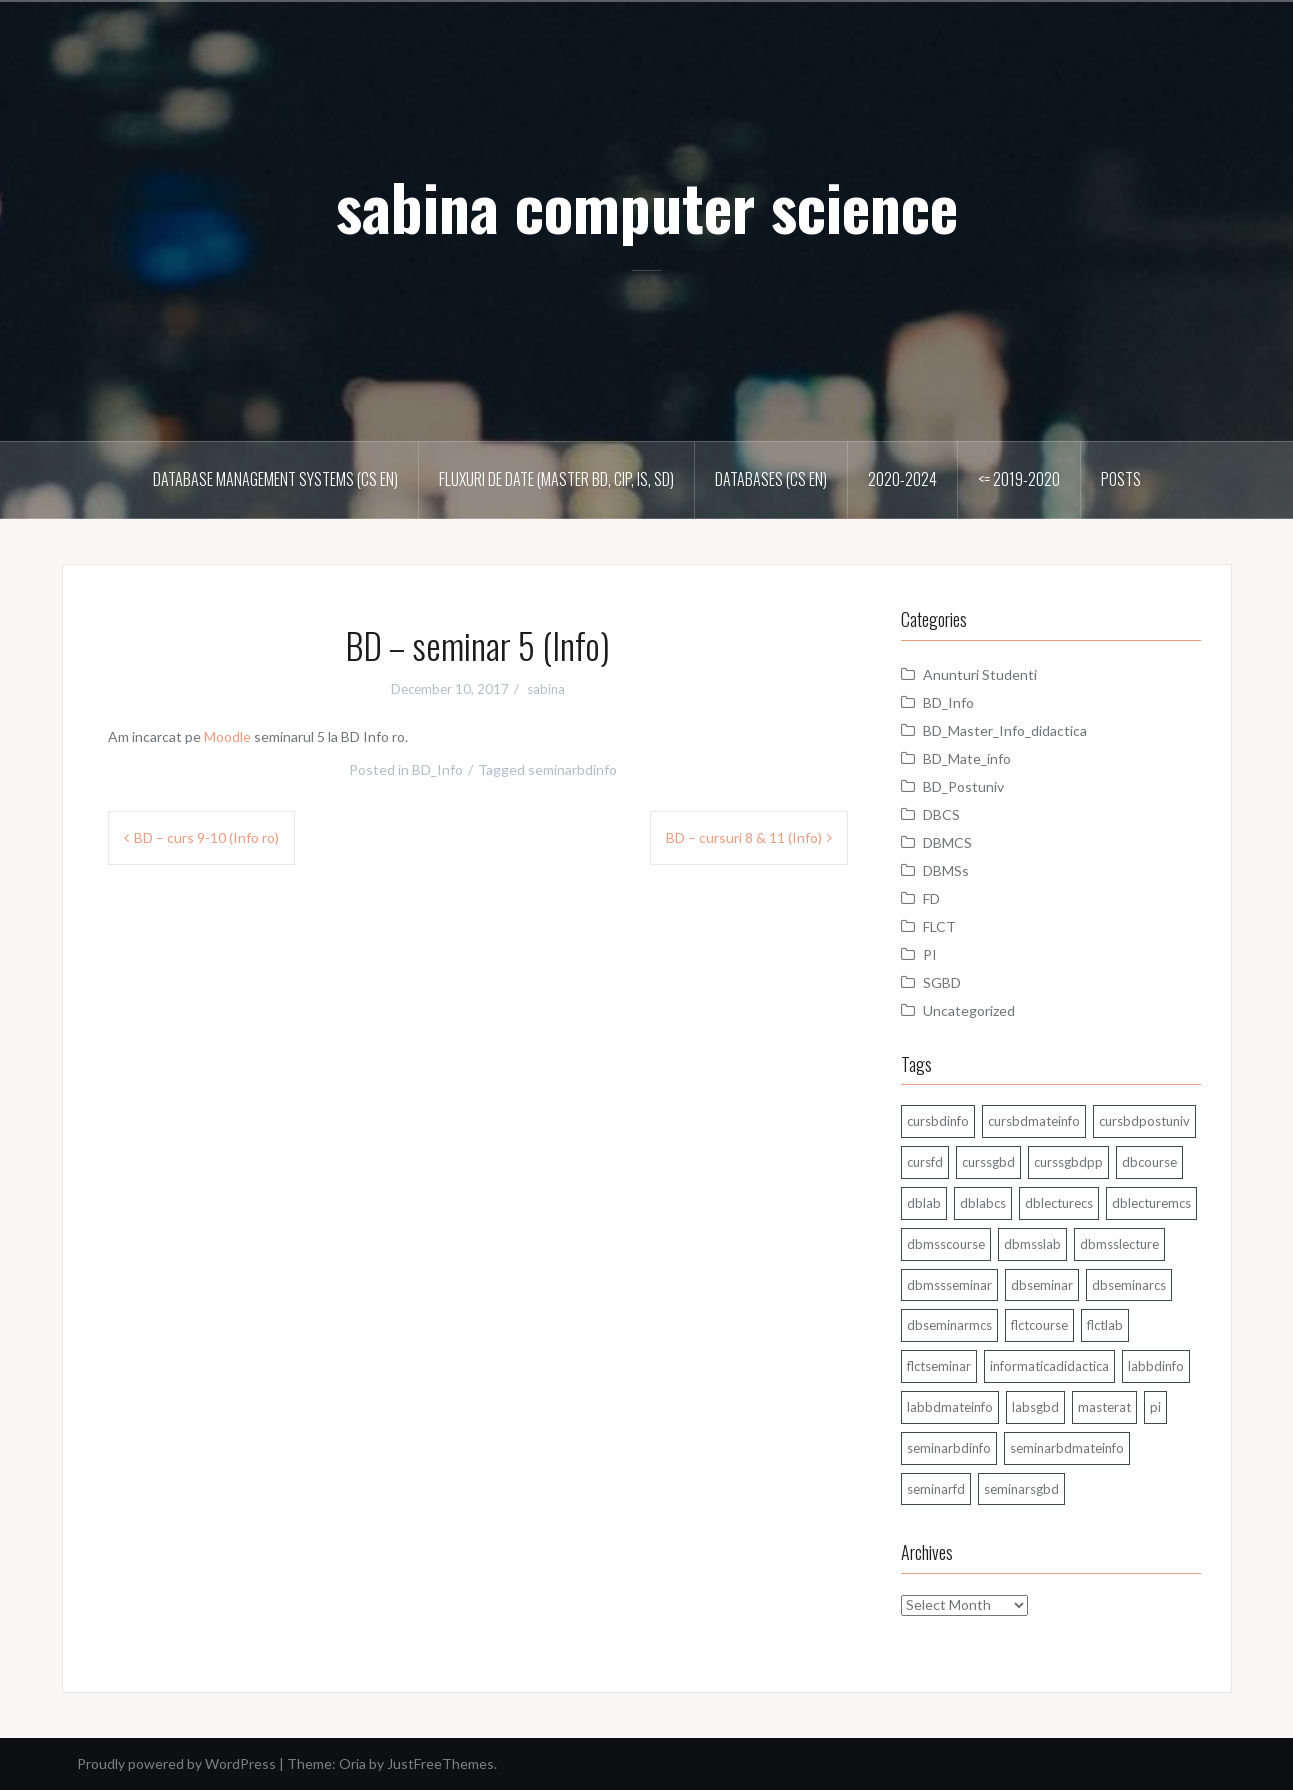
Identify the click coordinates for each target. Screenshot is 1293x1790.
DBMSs (946, 870)
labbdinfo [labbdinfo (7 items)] (1156, 1366)
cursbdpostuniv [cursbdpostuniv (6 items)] (1144, 1121)
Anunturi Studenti (980, 674)
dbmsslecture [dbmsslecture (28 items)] (1119, 1244)
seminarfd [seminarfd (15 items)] (936, 1489)
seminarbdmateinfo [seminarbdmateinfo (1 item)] (1067, 1448)
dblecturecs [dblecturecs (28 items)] (1059, 1203)
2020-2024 (902, 479)
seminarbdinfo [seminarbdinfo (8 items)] (949, 1448)
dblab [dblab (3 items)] (924, 1203)
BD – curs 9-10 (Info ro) (206, 837)
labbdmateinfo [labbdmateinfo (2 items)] (950, 1407)
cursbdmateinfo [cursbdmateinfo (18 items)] (1034, 1121)
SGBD (942, 982)
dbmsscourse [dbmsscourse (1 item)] (946, 1244)
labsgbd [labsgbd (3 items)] (1035, 1407)
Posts (1121, 479)
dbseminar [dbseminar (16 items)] (1042, 1285)
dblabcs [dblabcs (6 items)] (983, 1203)
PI (930, 954)
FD (931, 898)
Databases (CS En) (771, 479)
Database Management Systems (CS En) (275, 479)
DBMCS (947, 842)
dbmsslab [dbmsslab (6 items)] (1032, 1244)
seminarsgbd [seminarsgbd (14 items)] (1021, 1489)
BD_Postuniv (963, 786)
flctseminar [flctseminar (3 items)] (939, 1366)
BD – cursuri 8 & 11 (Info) (744, 837)
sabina (546, 689)
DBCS (941, 814)
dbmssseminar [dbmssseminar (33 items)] (949, 1285)
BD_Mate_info (967, 758)
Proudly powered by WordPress (176, 1763)
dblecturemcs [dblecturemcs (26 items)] (1151, 1203)
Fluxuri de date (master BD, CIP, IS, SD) (556, 479)
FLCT (939, 926)
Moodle (227, 736)
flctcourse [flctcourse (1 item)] (1039, 1325)
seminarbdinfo (572, 769)
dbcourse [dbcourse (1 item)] (1149, 1162)
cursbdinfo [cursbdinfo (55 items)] (938, 1121)
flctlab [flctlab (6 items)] (1105, 1325)
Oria (352, 1763)
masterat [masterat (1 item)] (1104, 1407)
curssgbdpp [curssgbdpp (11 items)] (1068, 1162)
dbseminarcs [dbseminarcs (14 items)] (1129, 1285)
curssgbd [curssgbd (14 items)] (988, 1162)
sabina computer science (647, 206)
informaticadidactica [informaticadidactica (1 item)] (1049, 1366)
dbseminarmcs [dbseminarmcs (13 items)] (949, 1325)
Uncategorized (969, 1010)
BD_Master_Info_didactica (1005, 730)
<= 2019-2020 (1019, 479)
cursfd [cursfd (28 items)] (925, 1162)
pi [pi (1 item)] (1155, 1407)
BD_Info (437, 769)
